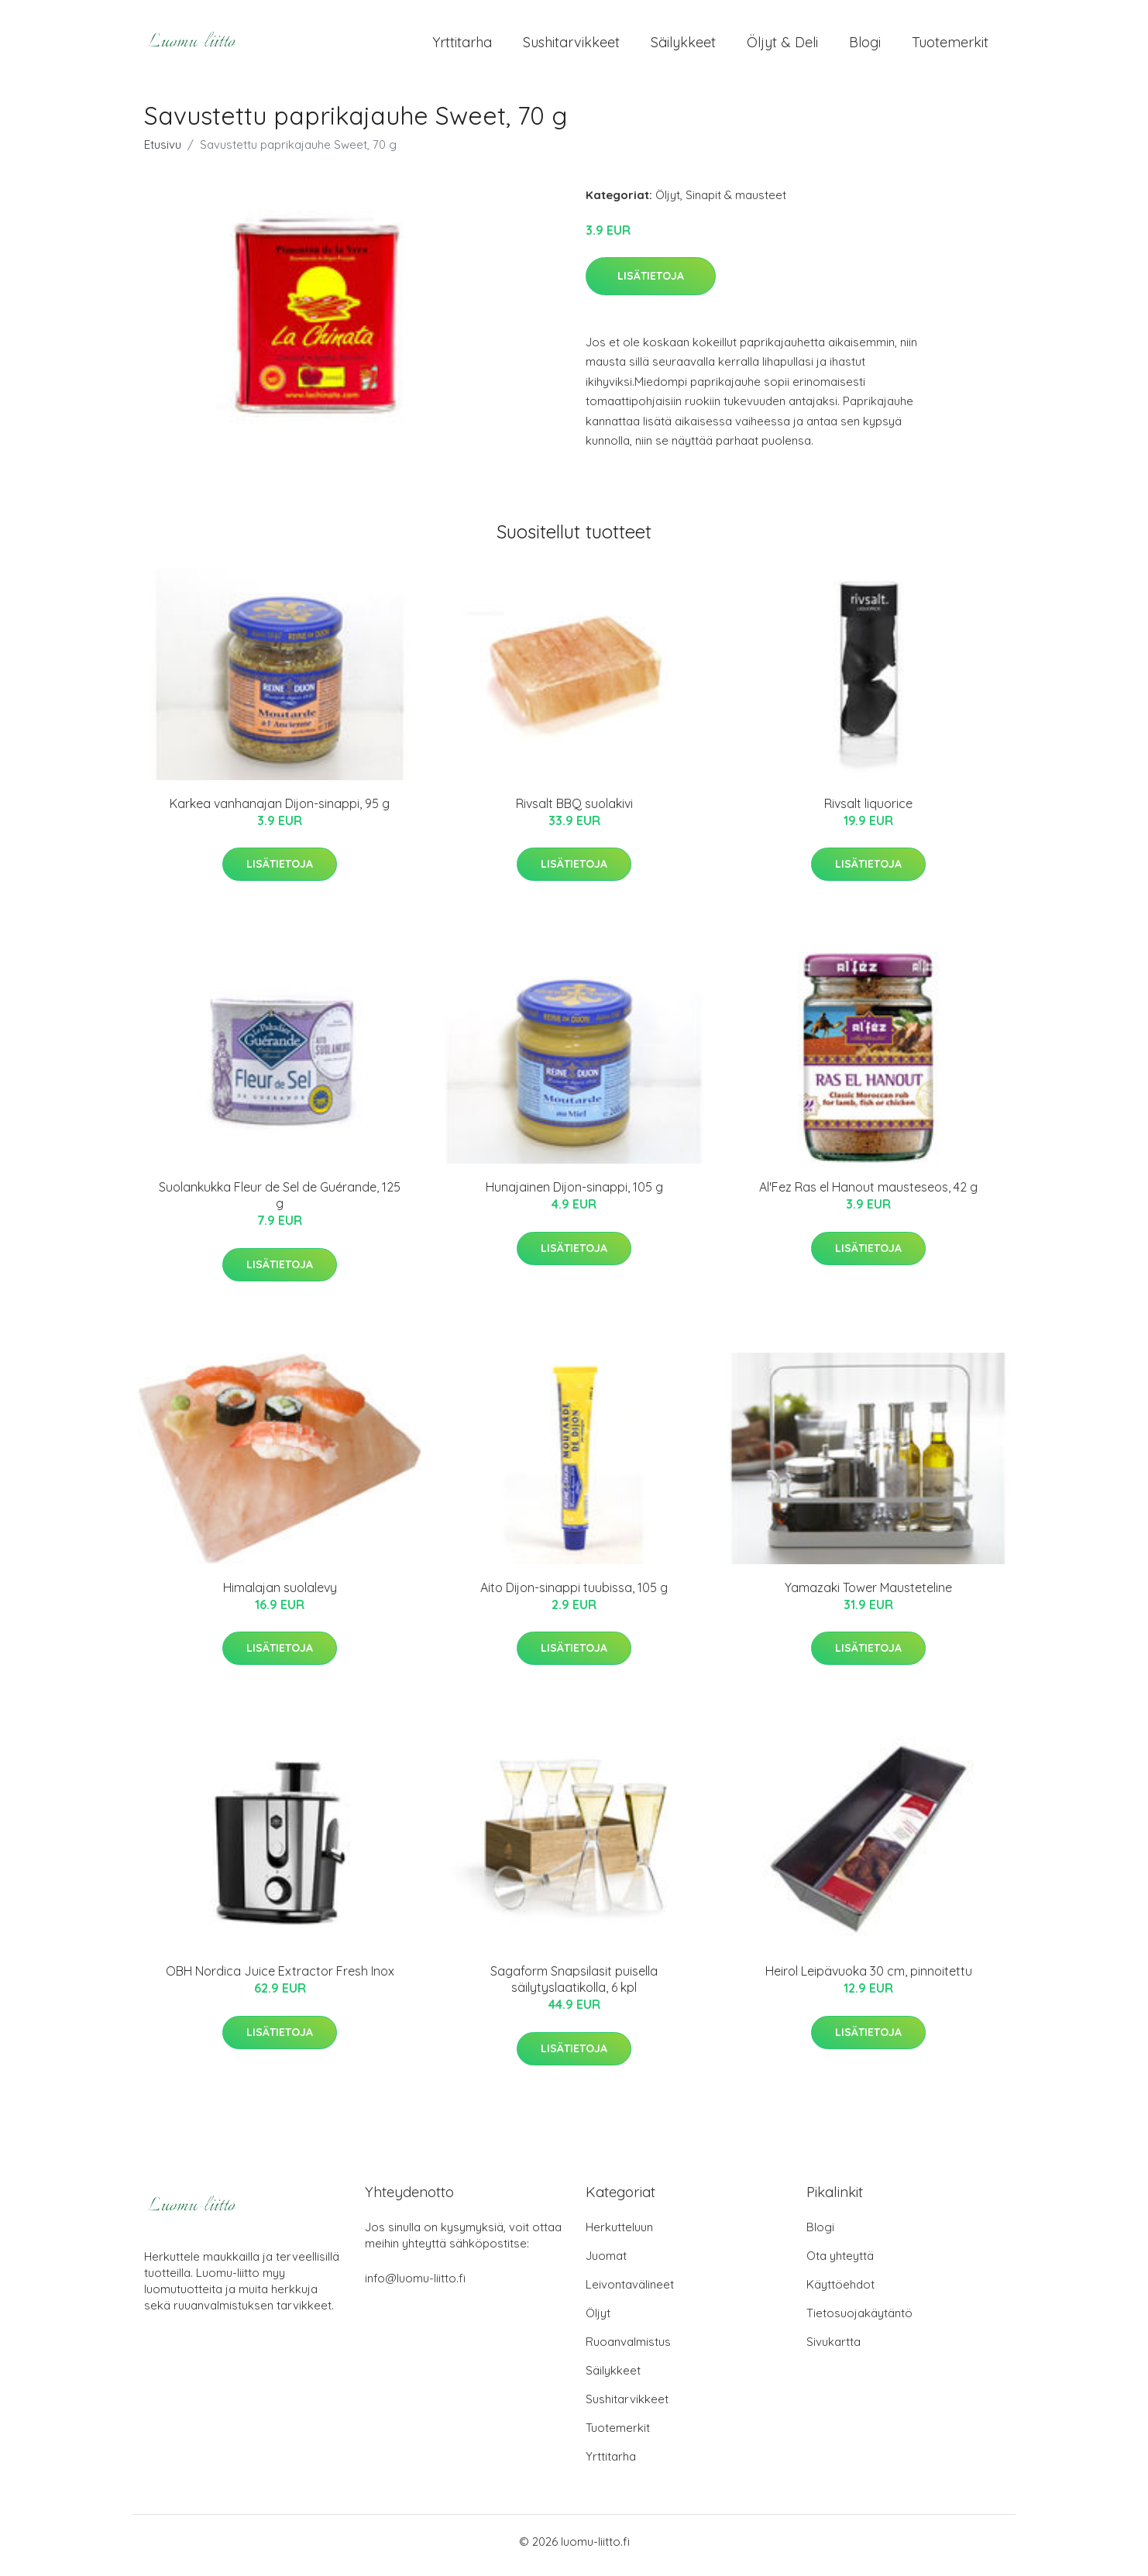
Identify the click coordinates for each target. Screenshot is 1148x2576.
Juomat (606, 2263)
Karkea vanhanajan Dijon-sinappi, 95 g (280, 811)
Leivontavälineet (630, 2292)
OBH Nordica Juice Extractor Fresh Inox (280, 1979)
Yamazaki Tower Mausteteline (868, 1595)
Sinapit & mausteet (736, 202)
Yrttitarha (462, 46)
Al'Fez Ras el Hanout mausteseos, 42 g (868, 1195)
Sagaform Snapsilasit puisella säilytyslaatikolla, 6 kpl (574, 1987)
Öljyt (667, 202)
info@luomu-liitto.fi (415, 2286)
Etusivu (162, 152)
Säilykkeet (683, 46)
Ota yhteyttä (840, 2263)
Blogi (865, 46)
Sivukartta (833, 2349)
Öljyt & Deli (782, 46)
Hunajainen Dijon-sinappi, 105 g (574, 1195)
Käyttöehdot (840, 2292)
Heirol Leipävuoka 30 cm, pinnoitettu (868, 1979)
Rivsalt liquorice (868, 811)
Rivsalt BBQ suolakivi (574, 811)
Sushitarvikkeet (571, 46)
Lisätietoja (650, 284)
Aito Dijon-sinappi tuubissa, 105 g (574, 1595)
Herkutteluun (619, 2234)
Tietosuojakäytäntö (859, 2320)
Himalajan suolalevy (280, 1595)
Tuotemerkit (950, 46)
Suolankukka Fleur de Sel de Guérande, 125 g (279, 1203)
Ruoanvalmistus (628, 2349)
